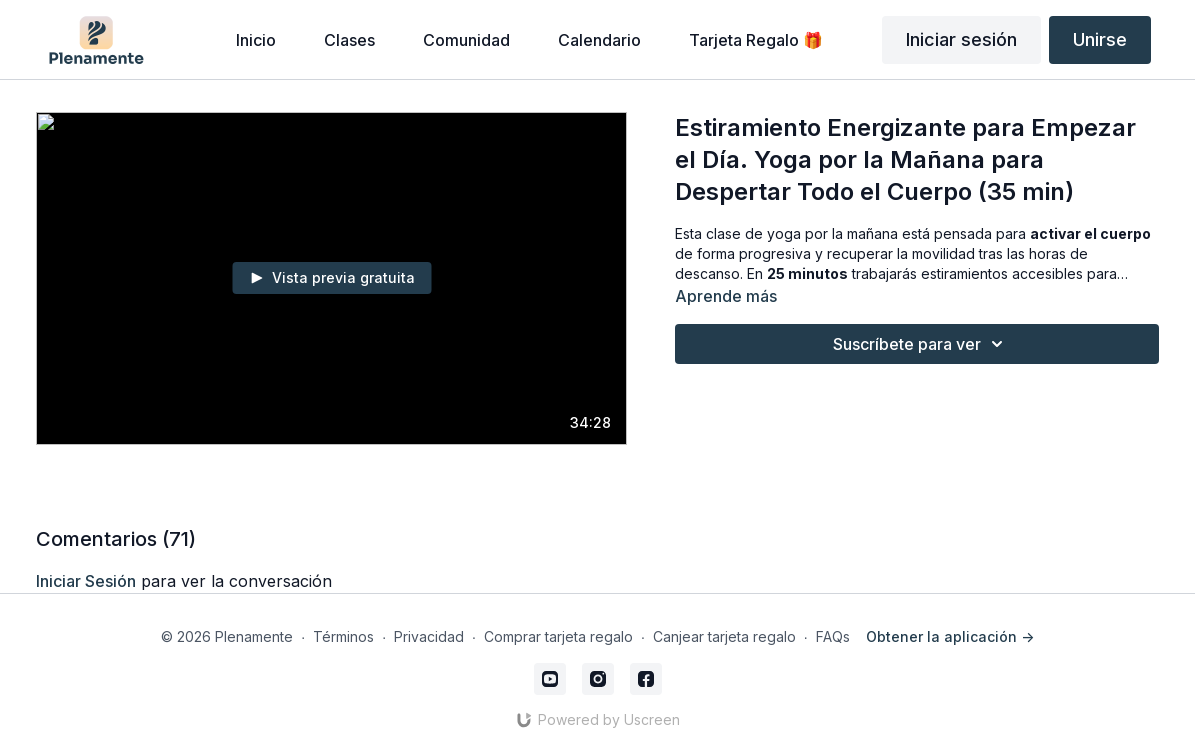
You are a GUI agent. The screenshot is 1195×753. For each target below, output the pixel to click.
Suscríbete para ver (921, 344)
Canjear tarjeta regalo (724, 636)
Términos (343, 636)
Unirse (1100, 39)
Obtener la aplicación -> (950, 636)
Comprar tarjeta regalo (558, 636)
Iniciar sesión (961, 39)
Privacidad (429, 636)
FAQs (833, 636)
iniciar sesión (86, 581)
